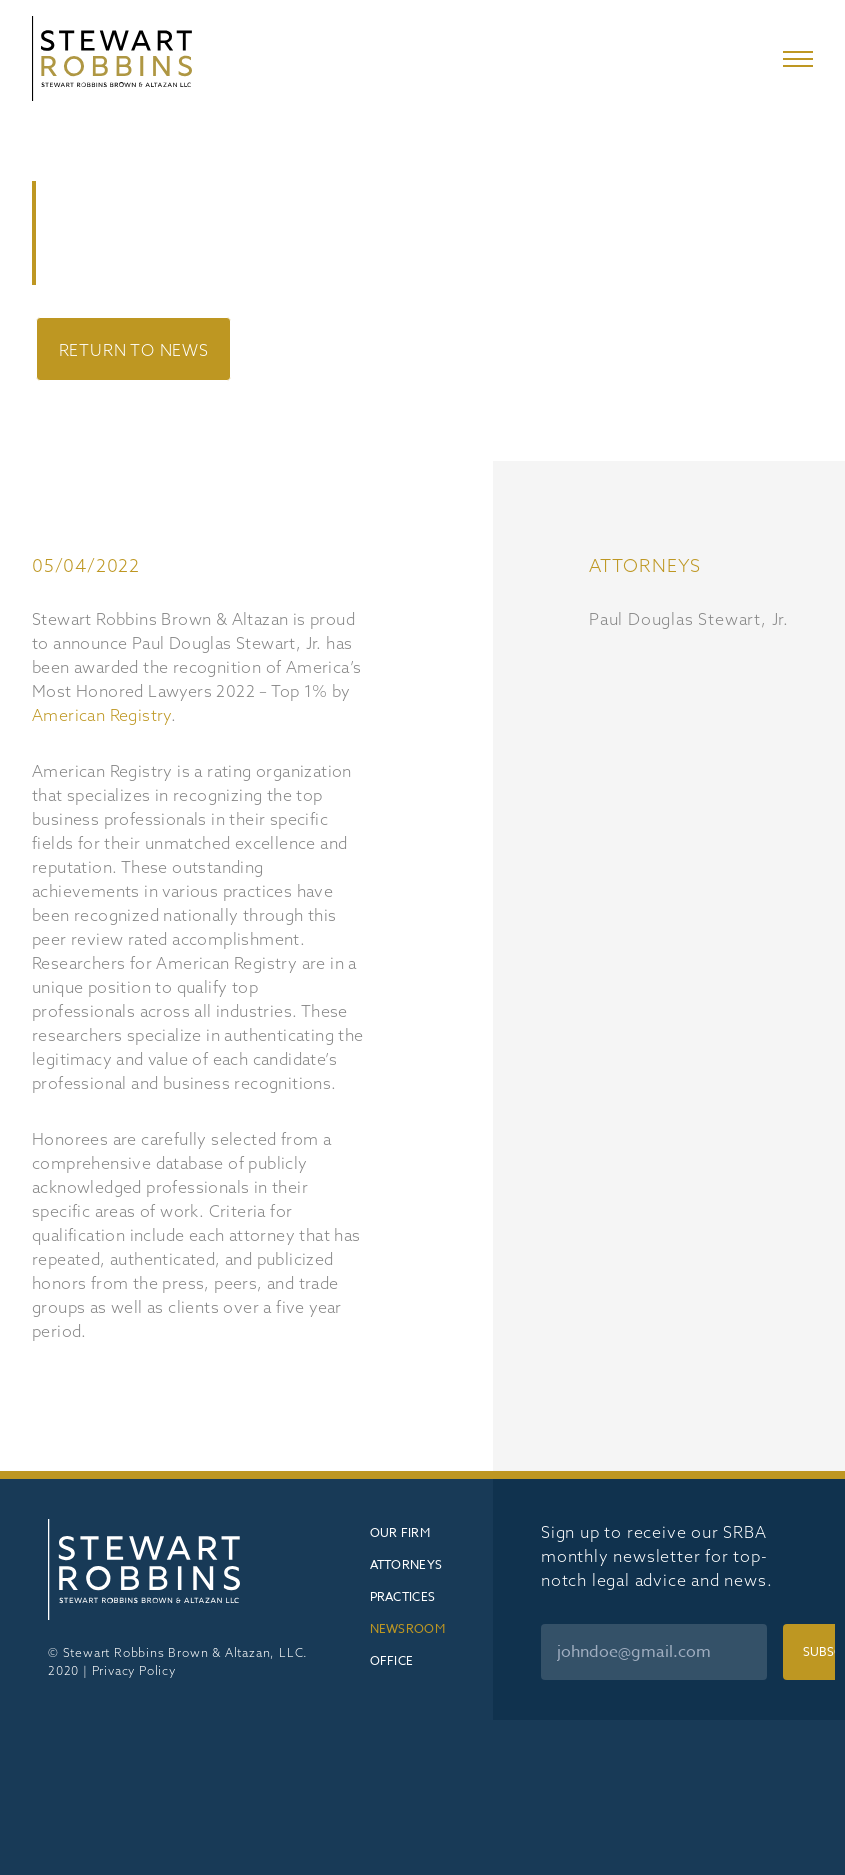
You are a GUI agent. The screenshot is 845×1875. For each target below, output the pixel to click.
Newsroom (407, 1628)
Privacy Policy (134, 1670)
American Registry (101, 715)
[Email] (654, 1652)
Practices (403, 1596)
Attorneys (406, 1564)
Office (392, 1660)
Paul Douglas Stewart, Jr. (689, 619)
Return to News (134, 350)
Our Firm (400, 1532)
